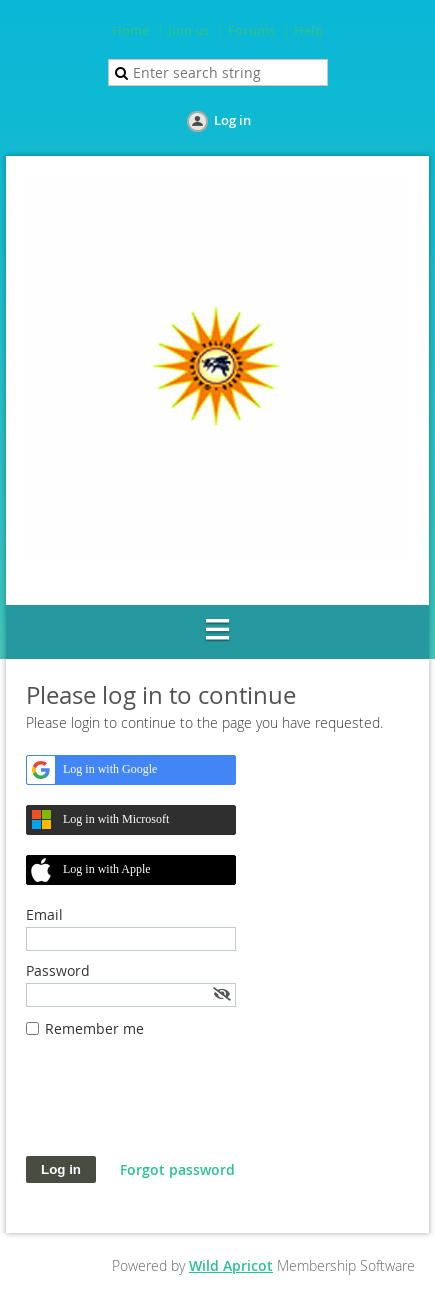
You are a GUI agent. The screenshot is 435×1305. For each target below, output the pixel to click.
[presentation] (178, 1107)
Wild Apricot (231, 1265)
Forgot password (177, 1169)
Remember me (94, 1028)
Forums (251, 30)
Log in (232, 120)
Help (308, 30)
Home (130, 30)
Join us (188, 30)
